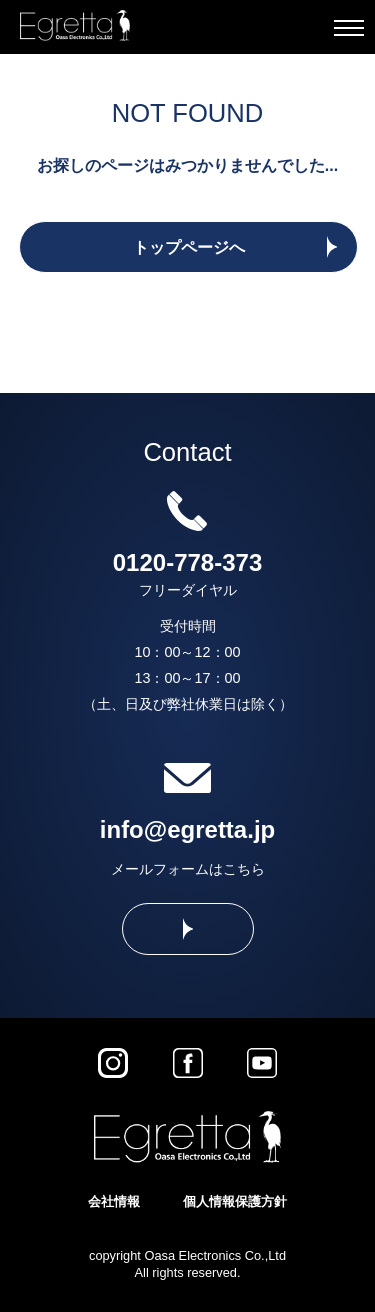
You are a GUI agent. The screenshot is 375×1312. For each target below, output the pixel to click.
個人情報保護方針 (235, 1201)
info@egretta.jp (187, 829)
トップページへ (189, 247)
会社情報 (114, 1201)
